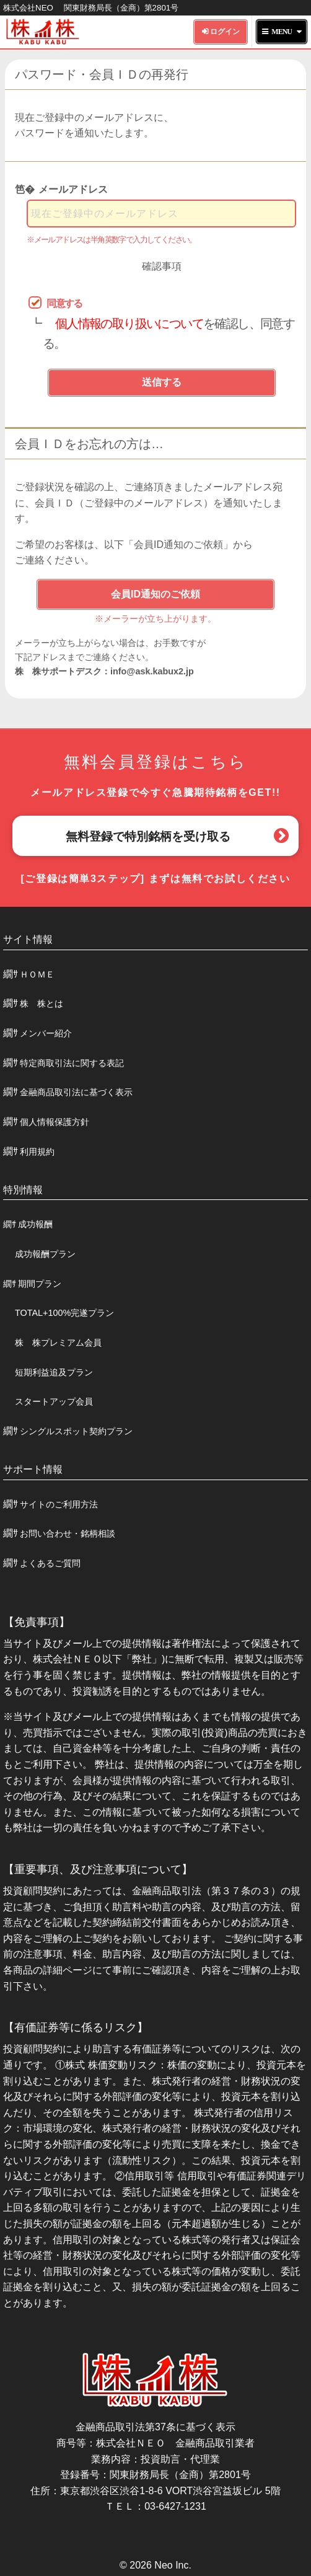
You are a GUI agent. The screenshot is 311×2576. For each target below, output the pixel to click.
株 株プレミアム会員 (58, 1343)
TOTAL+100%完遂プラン (64, 1313)
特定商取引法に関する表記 (72, 1063)
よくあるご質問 (50, 1563)
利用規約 (37, 1152)
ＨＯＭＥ (37, 974)
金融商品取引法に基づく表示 (76, 1092)
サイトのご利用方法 (59, 1504)
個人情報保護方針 (54, 1122)
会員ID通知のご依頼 (155, 594)
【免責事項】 (36, 1622)
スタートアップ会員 (54, 1401)
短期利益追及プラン (54, 1372)
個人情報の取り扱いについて (129, 323)
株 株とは (41, 1003)
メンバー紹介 (46, 1033)
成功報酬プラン (45, 1254)
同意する (64, 303)
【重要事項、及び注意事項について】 (98, 1869)
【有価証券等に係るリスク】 (75, 2027)
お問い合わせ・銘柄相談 (67, 1533)
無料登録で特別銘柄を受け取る (148, 836)
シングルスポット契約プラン (76, 1431)
